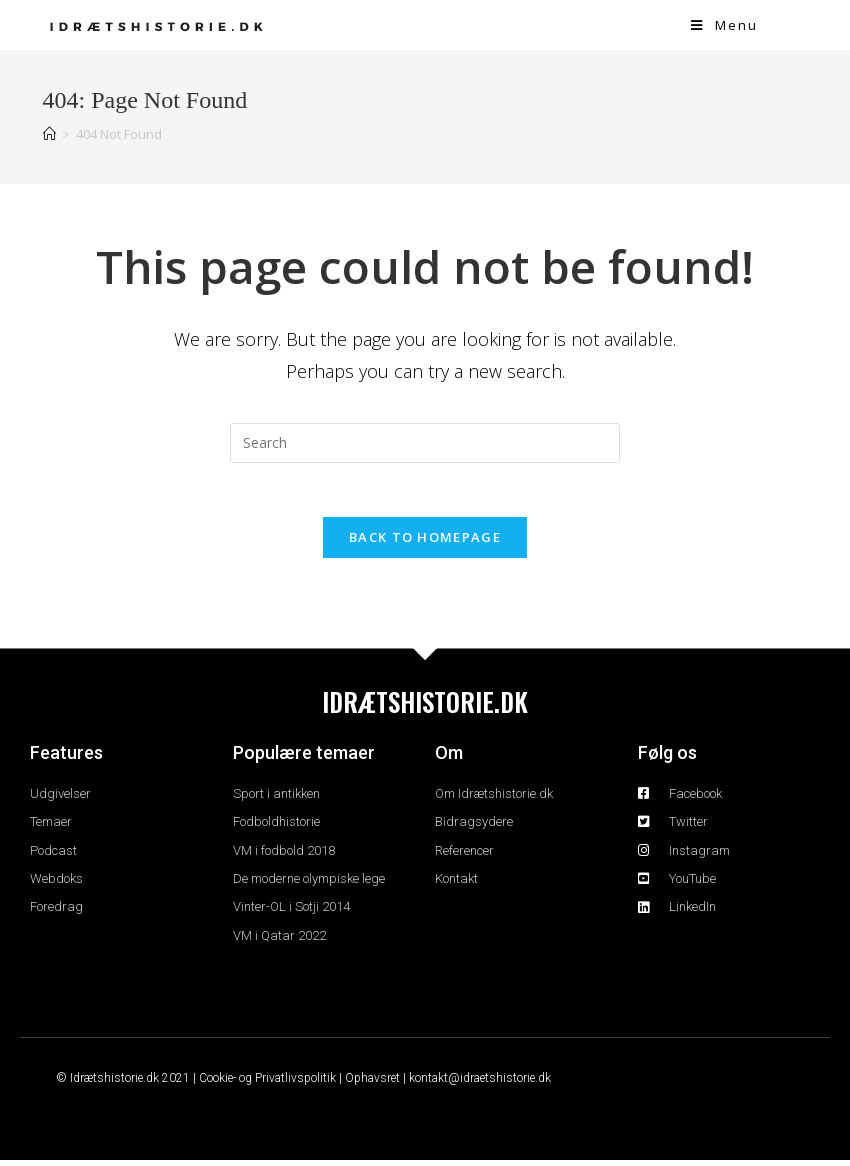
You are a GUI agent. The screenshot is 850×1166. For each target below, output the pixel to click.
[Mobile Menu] (724, 25)
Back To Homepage (425, 543)
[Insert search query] (425, 443)
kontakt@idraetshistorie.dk (480, 1084)
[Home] (49, 134)
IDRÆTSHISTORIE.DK (425, 707)
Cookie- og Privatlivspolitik (267, 1084)
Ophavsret (372, 1084)
